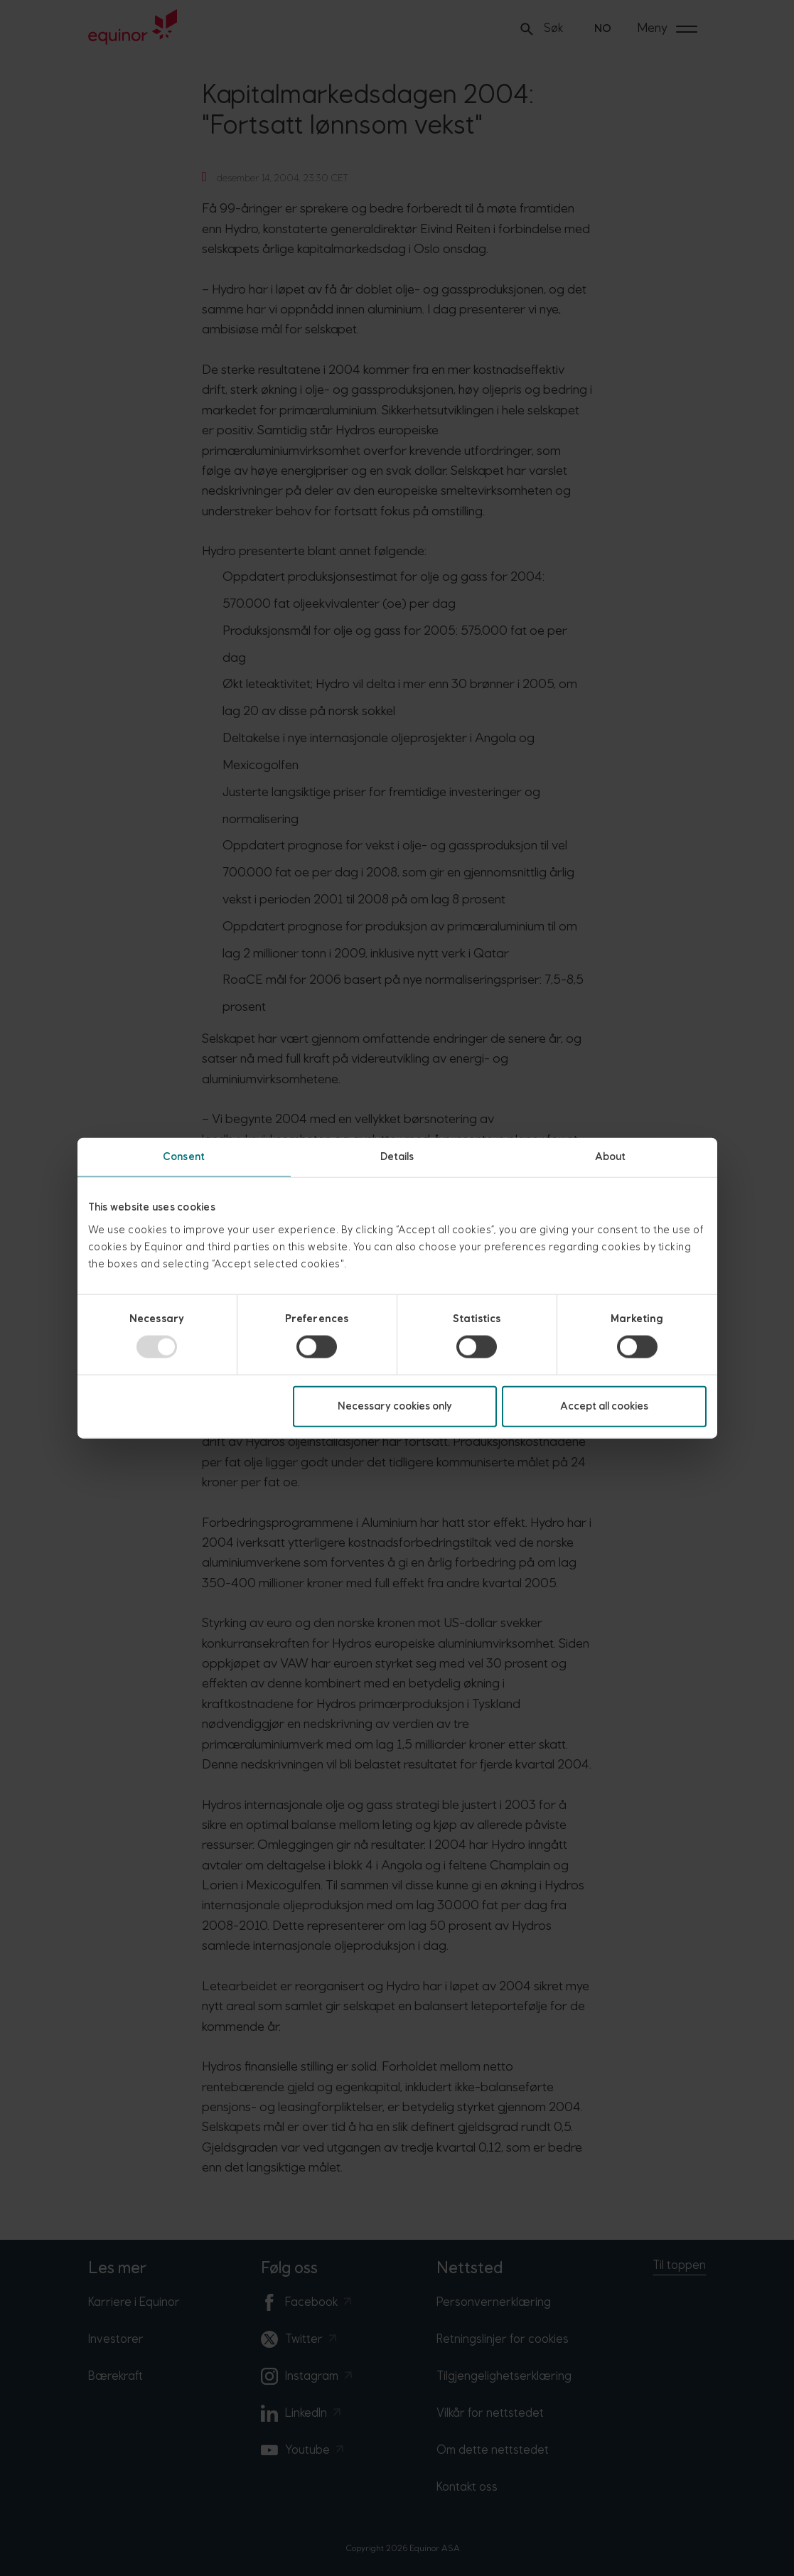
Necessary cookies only (395, 1405)
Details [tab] (397, 1157)
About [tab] (610, 1157)
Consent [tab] (184, 1157)
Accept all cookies (604, 1405)
